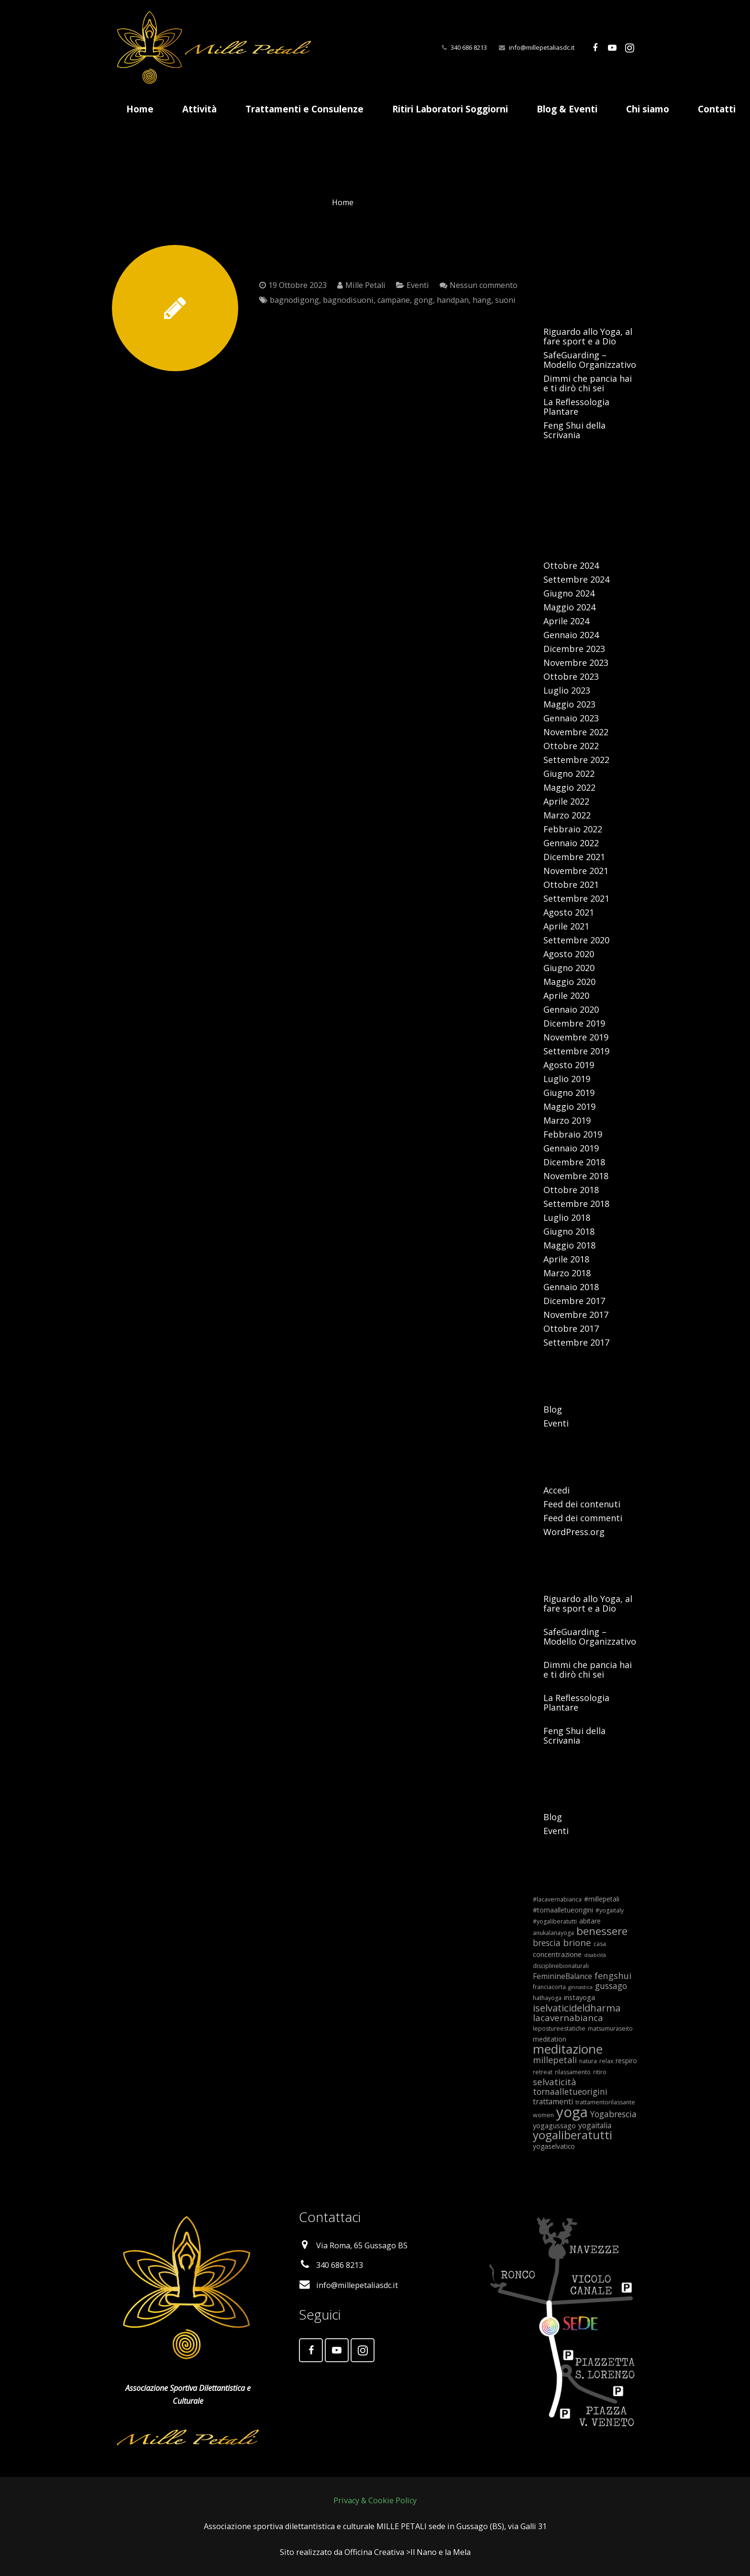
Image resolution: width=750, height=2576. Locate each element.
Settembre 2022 (576, 759)
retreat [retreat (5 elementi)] (542, 2072)
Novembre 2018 (575, 1176)
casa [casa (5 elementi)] (600, 1944)
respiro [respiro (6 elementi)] (626, 2060)
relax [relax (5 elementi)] (606, 2061)
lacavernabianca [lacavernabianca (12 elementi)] (568, 2018)
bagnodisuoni (348, 300)
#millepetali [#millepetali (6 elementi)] (601, 1898)
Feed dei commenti (582, 1518)
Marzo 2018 (567, 1273)
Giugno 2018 (569, 1231)
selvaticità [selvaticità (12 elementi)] (554, 2082)
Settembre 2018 (576, 1203)
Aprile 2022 (566, 801)
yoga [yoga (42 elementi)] (572, 2112)
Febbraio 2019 (572, 1134)
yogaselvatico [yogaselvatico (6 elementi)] (554, 2146)
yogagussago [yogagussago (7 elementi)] (554, 2125)
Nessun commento (484, 285)
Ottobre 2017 (571, 1328)
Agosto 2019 (568, 1065)
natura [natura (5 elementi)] (588, 2061)
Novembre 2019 (575, 1037)
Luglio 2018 (566, 1217)
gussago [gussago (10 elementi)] (611, 1985)
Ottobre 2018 (571, 1189)
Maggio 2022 (569, 787)
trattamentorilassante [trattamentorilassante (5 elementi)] (605, 2102)
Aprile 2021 (566, 926)
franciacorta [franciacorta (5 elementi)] (549, 1987)
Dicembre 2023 (574, 648)
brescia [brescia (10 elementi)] (547, 1942)
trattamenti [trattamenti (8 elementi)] (553, 2101)
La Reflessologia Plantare (576, 406)
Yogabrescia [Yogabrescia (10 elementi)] (613, 2114)
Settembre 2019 (576, 1051)
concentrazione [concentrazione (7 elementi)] (557, 1954)
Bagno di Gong (319, 258)
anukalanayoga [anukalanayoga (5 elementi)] (553, 1933)
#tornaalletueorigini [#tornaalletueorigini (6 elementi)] (563, 1909)
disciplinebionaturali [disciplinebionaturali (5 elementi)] (561, 1966)
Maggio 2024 (569, 607)
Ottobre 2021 (571, 884)
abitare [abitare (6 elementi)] (590, 1920)
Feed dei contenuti (581, 1504)
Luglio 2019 (566, 1078)
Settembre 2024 (576, 579)
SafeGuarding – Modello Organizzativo (589, 359)
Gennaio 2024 (571, 635)
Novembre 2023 (575, 662)
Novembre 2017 (575, 1314)
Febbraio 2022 (572, 829)
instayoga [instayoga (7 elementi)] (579, 1997)
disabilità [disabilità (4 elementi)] (595, 1955)
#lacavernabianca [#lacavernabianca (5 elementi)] (557, 1899)
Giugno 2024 (569, 593)
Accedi (556, 1490)
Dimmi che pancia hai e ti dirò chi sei (587, 383)
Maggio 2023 (569, 704)
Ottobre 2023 (571, 676)
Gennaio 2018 (571, 1287)
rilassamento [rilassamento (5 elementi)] (573, 2072)
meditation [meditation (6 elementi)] (549, 2039)
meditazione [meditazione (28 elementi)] (568, 2048)
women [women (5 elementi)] (543, 2115)
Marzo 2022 (567, 815)
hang (482, 300)
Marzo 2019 (567, 1120)
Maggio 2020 (569, 981)
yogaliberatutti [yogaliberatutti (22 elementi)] (572, 2135)
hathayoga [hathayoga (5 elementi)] (547, 1998)
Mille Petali (365, 285)
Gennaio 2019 (571, 1148)
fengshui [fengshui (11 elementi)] (613, 1975)
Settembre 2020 (576, 940)
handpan (453, 300)
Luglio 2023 (566, 690)
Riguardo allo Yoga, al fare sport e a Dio (587, 336)
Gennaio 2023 (571, 718)
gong (423, 300)
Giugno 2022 (569, 773)
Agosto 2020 (568, 954)
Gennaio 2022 (571, 843)
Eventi (418, 285)
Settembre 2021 (576, 898)
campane (393, 300)
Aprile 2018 (566, 1259)
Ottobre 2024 (571, 565)
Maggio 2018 (569, 1245)
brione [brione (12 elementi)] (577, 1942)
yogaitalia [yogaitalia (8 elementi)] (594, 2125)
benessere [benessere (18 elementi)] (602, 1931)
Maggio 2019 (569, 1106)
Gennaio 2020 (571, 1009)
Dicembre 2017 (574, 1300)
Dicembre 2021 (574, 856)
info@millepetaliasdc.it (541, 47)
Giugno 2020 (569, 967)
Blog (552, 1409)
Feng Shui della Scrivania (574, 430)
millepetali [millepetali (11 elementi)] (555, 2060)
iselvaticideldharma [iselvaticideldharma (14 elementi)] (576, 2007)
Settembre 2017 (576, 1342)
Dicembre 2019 (574, 1023)
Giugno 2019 (569, 1092)
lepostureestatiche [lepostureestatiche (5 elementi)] (559, 2028)
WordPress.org (574, 1531)
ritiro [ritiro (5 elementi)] (600, 2072)
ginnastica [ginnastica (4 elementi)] (580, 1987)
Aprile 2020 (566, 995)
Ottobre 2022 (571, 746)
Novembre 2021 (575, 870)
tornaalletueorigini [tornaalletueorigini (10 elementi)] (570, 2091)
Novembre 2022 (575, 732)
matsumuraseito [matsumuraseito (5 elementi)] (610, 2028)
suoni (505, 300)
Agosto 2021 (568, 912)
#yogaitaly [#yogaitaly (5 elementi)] (610, 1910)
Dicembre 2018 (574, 1162)
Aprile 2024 (566, 621)
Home (342, 202)
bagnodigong (294, 300)
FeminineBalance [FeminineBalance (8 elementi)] (562, 1976)
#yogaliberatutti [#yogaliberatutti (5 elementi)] (555, 1921)
